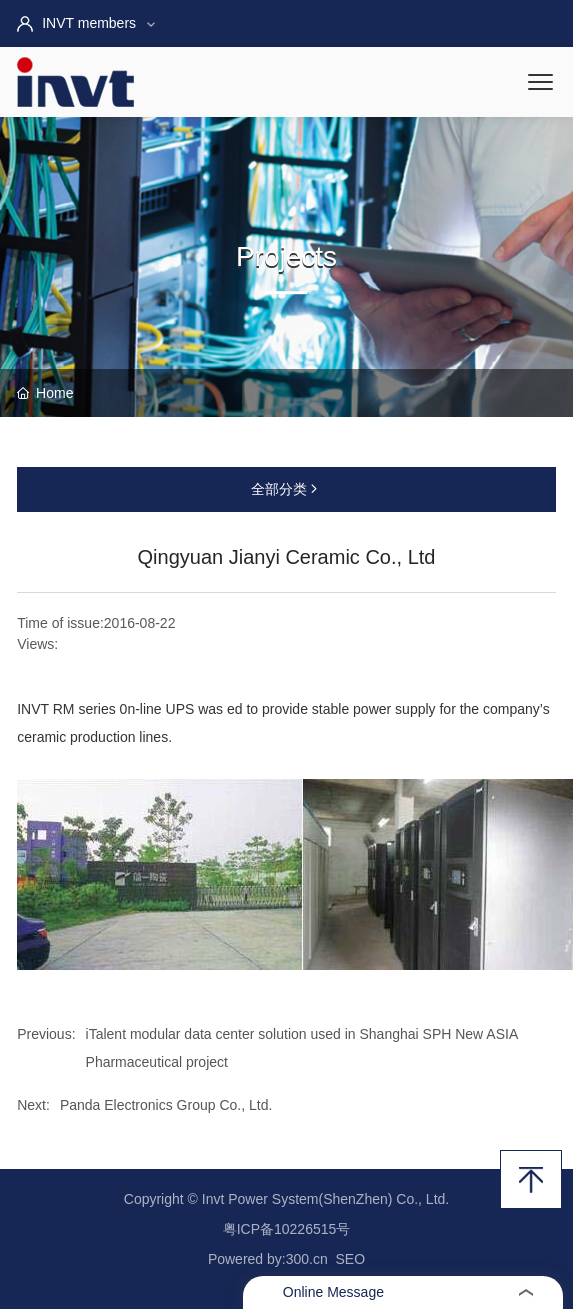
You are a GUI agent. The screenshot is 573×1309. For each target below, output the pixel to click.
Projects (286, 256)
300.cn (307, 1259)
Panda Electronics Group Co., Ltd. (166, 1105)
